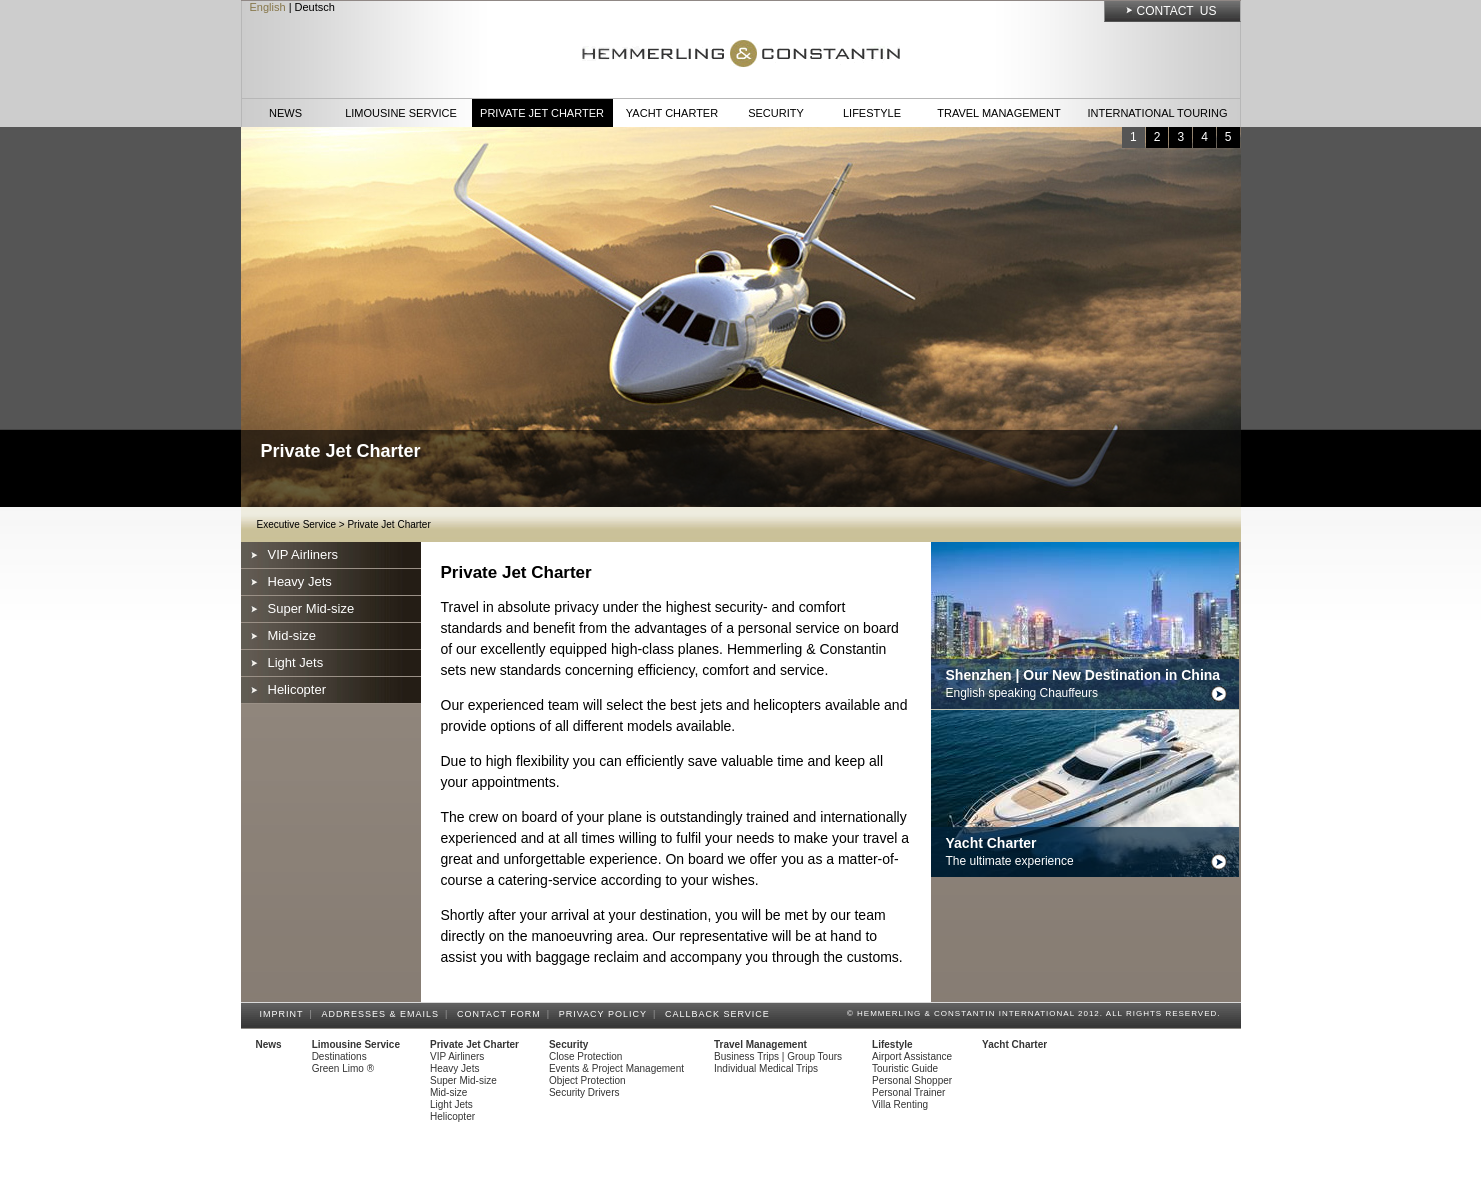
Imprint (285, 1014)
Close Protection (585, 1056)
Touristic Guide (905, 1068)
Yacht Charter (672, 113)
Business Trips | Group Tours (778, 1056)
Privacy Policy (606, 1014)
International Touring (1157, 113)
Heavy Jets (300, 581)
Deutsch (315, 7)
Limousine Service (401, 113)
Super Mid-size (311, 608)
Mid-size (292, 635)
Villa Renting (900, 1104)
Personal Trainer (908, 1092)
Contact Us (1177, 11)
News (285, 113)
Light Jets (296, 662)
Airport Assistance (912, 1056)
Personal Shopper (912, 1080)
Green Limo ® (343, 1068)
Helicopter (297, 689)
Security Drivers (584, 1092)
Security (776, 113)
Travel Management (998, 113)
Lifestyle (872, 113)
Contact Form (502, 1014)
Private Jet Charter (542, 113)
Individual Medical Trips (766, 1068)
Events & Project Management (616, 1068)
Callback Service (720, 1014)
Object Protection (587, 1080)
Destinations (339, 1056)
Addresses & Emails (384, 1014)
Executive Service (296, 524)
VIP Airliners (303, 554)
